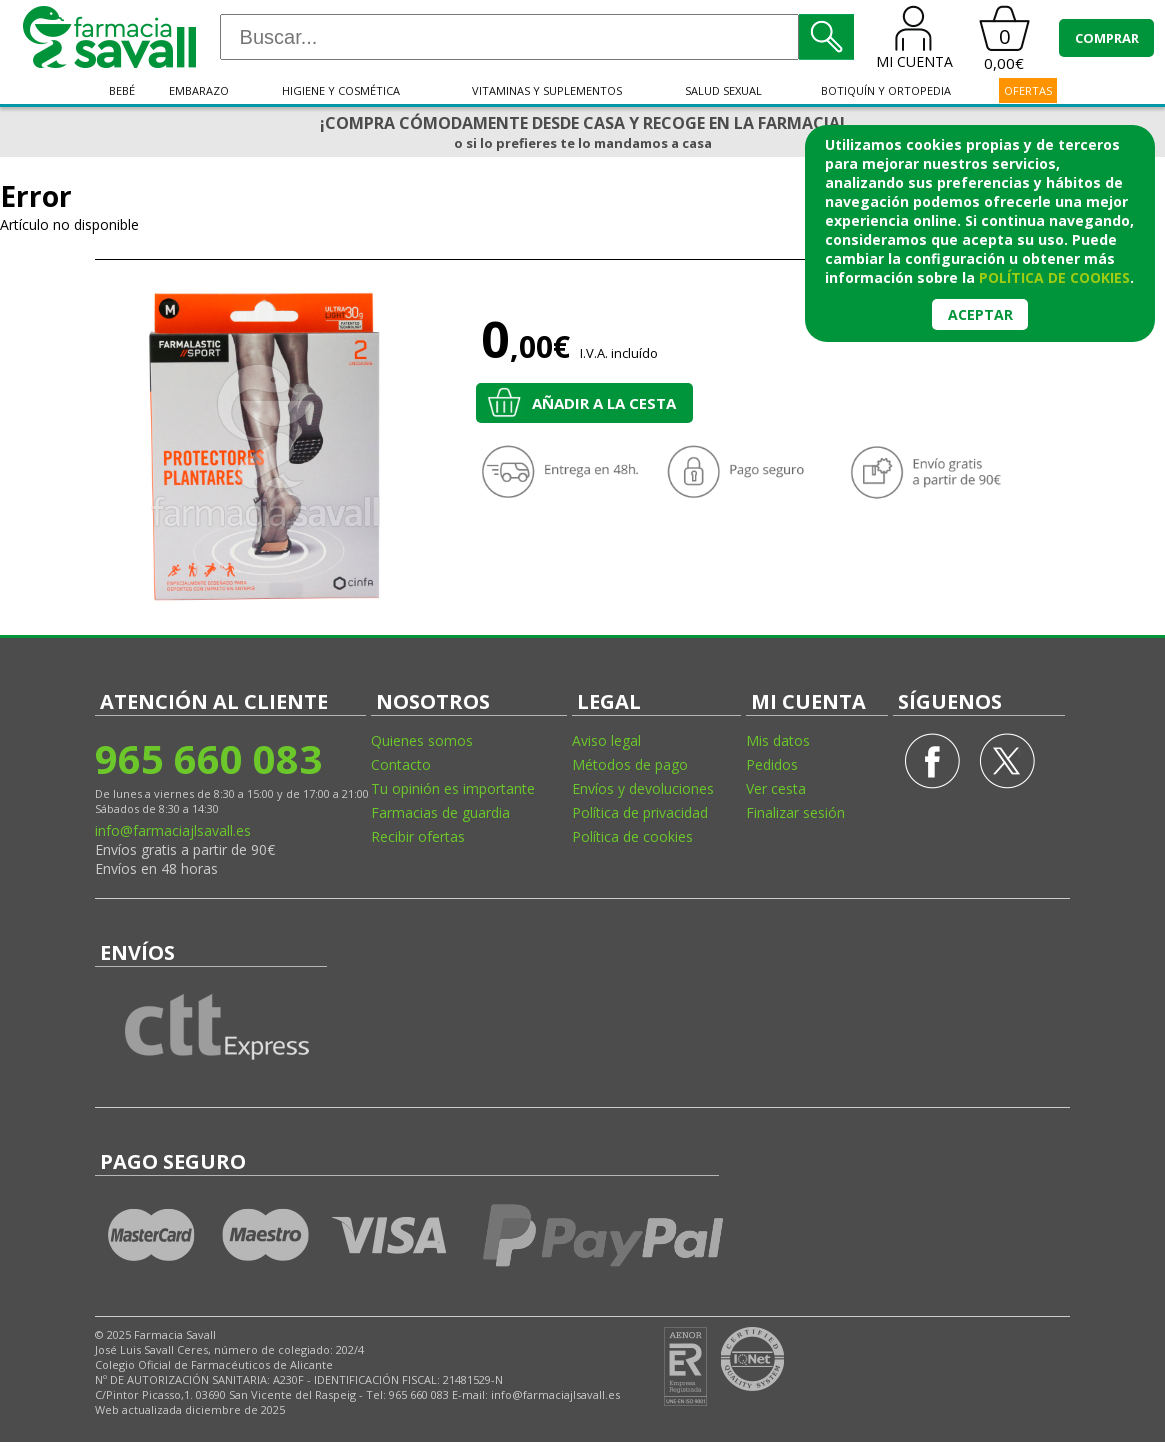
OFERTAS (1028, 90)
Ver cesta (776, 788)
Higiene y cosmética (341, 90)
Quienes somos (422, 740)
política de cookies (1054, 277)
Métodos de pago (630, 764)
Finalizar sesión (795, 812)
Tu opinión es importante (453, 788)
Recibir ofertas (418, 836)
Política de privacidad (640, 812)
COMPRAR (1107, 38)
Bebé (122, 90)
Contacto (401, 764)
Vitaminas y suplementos (547, 90)
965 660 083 (208, 758)
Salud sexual (723, 90)
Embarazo (199, 90)
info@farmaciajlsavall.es (173, 830)
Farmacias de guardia (440, 812)
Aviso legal (606, 740)
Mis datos (778, 740)
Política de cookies (632, 836)
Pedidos (772, 764)
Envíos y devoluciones (643, 788)
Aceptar (980, 314)
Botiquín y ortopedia (886, 90)
